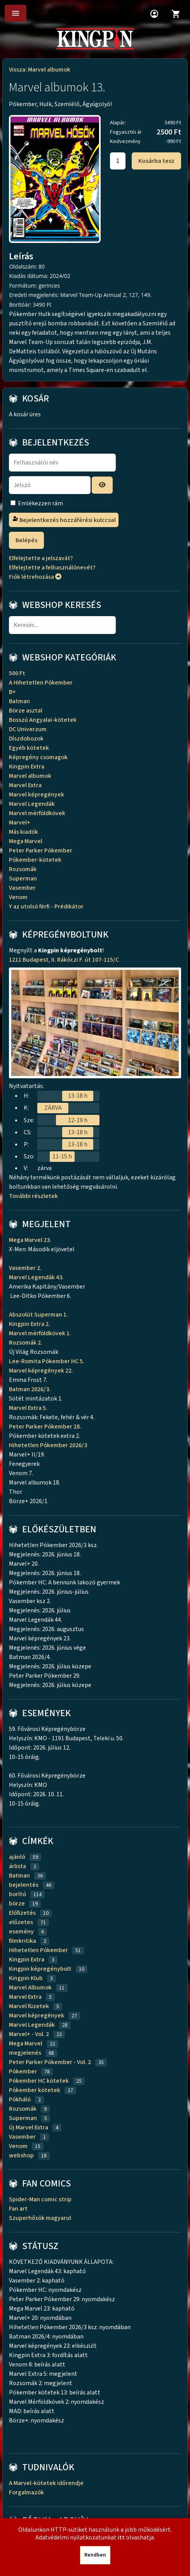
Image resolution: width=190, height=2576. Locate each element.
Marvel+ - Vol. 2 (29, 2034)
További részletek (34, 1196)
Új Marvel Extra (28, 2127)
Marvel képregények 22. (41, 1370)
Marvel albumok (30, 776)
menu (15, 13)
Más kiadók (23, 832)
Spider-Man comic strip (40, 2199)
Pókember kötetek (34, 2090)
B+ (12, 692)
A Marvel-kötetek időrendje (46, 2483)
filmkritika (22, 1941)
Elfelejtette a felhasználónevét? (52, 567)
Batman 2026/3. (30, 1389)
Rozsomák (23, 869)
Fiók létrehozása (35, 577)
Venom (18, 897)
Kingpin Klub (26, 1978)
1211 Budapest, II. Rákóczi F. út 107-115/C (64, 959)
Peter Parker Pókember (40, 850)
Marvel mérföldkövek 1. (40, 1333)
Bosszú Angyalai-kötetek (43, 720)
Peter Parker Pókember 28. (45, 1426)
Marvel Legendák (32, 804)
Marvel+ (19, 822)
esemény (21, 1931)
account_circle (154, 14)
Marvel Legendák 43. (36, 1277)
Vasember (22, 888)
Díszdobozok (26, 738)
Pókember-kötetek (35, 860)
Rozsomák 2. (25, 1342)
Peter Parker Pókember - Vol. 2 (50, 2062)
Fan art (18, 2208)
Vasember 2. (26, 1268)
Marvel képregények (36, 794)
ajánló (17, 1857)
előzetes (21, 1922)
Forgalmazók (26, 2492)
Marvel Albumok (30, 1987)
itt (121, 2537)
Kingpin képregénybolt (40, 1969)
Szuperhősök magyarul (40, 2218)
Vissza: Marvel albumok (39, 69)
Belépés (26, 540)
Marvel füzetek (29, 2006)
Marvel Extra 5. (28, 1408)
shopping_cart (176, 14)
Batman (19, 701)
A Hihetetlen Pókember (41, 682)
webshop (21, 2155)
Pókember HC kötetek (39, 2081)
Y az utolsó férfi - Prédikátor (46, 906)
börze (17, 1903)
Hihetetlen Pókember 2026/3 (48, 1445)
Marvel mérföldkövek (37, 813)
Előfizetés (22, 1913)
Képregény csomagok (38, 757)
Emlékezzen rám (40, 503)
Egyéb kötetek (29, 748)
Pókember (23, 2071)
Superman (23, 878)
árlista (17, 1866)
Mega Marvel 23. (30, 1240)
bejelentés (23, 1885)
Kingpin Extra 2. (30, 1324)
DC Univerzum (28, 729)
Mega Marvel (25, 841)
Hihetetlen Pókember (38, 1950)
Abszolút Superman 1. (39, 1314)
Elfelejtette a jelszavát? (41, 558)
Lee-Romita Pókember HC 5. (46, 1361)
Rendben (95, 2555)
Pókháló (20, 2099)
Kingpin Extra (26, 766)
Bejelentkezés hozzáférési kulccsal (64, 520)
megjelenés (25, 2053)
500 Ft (17, 673)
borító (17, 1894)
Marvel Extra (25, 785)
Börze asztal (25, 710)
